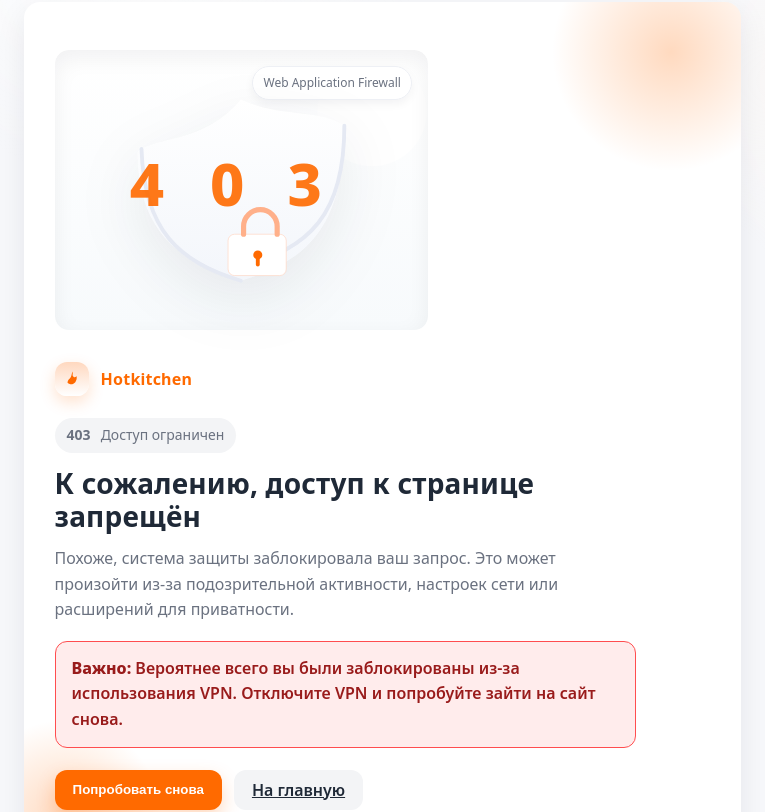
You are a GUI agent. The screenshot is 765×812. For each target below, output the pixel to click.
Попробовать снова (138, 789)
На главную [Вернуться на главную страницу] (298, 790)
